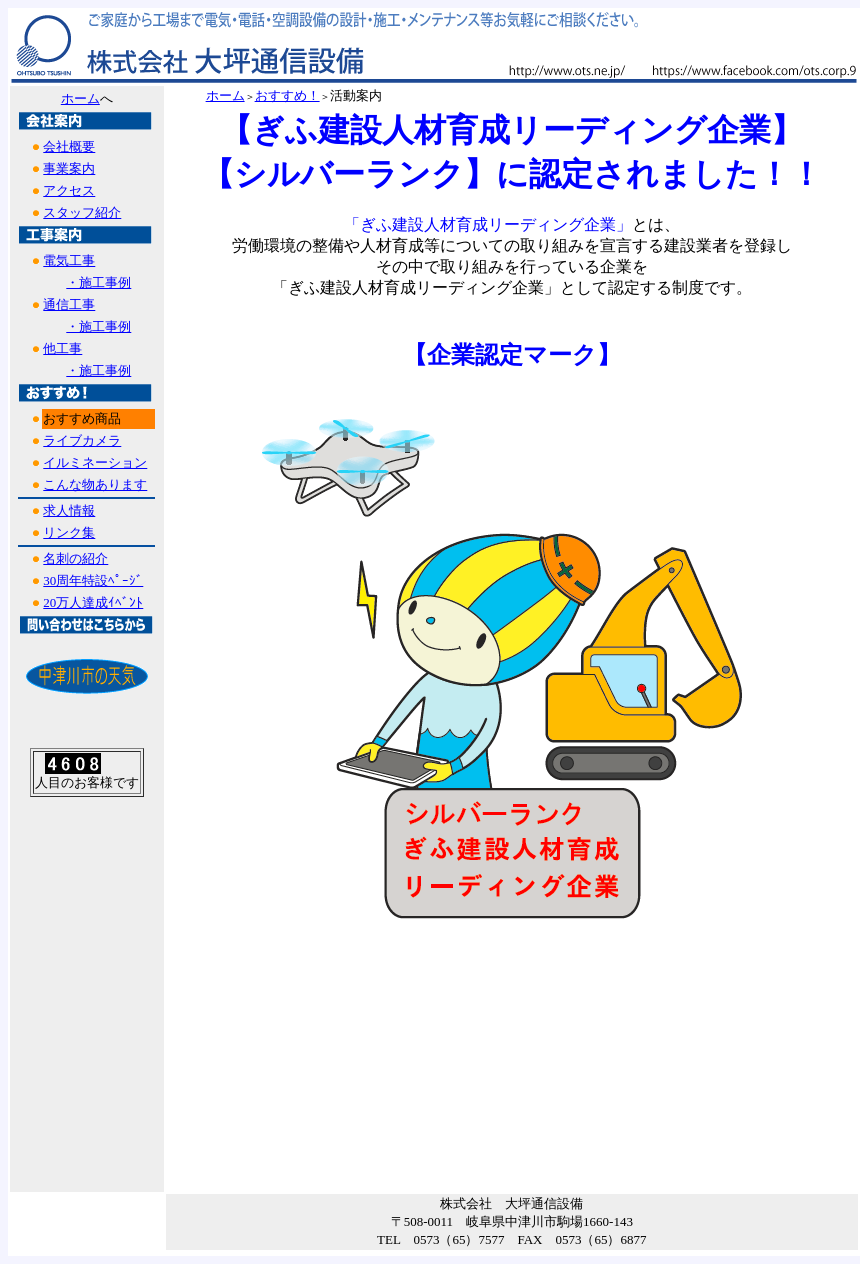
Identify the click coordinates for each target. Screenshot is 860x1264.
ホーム (80, 98)
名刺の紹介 (75, 558)
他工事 (62, 348)
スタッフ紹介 (82, 212)
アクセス (69, 190)
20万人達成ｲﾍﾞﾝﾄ (93, 602)
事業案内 (69, 168)
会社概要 (69, 146)
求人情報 (69, 510)
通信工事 (69, 304)
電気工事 (69, 260)
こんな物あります (95, 484)
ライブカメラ (82, 440)
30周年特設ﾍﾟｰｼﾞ (93, 580)
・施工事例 (98, 282)
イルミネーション (95, 462)
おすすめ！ (287, 95)
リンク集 (69, 532)
